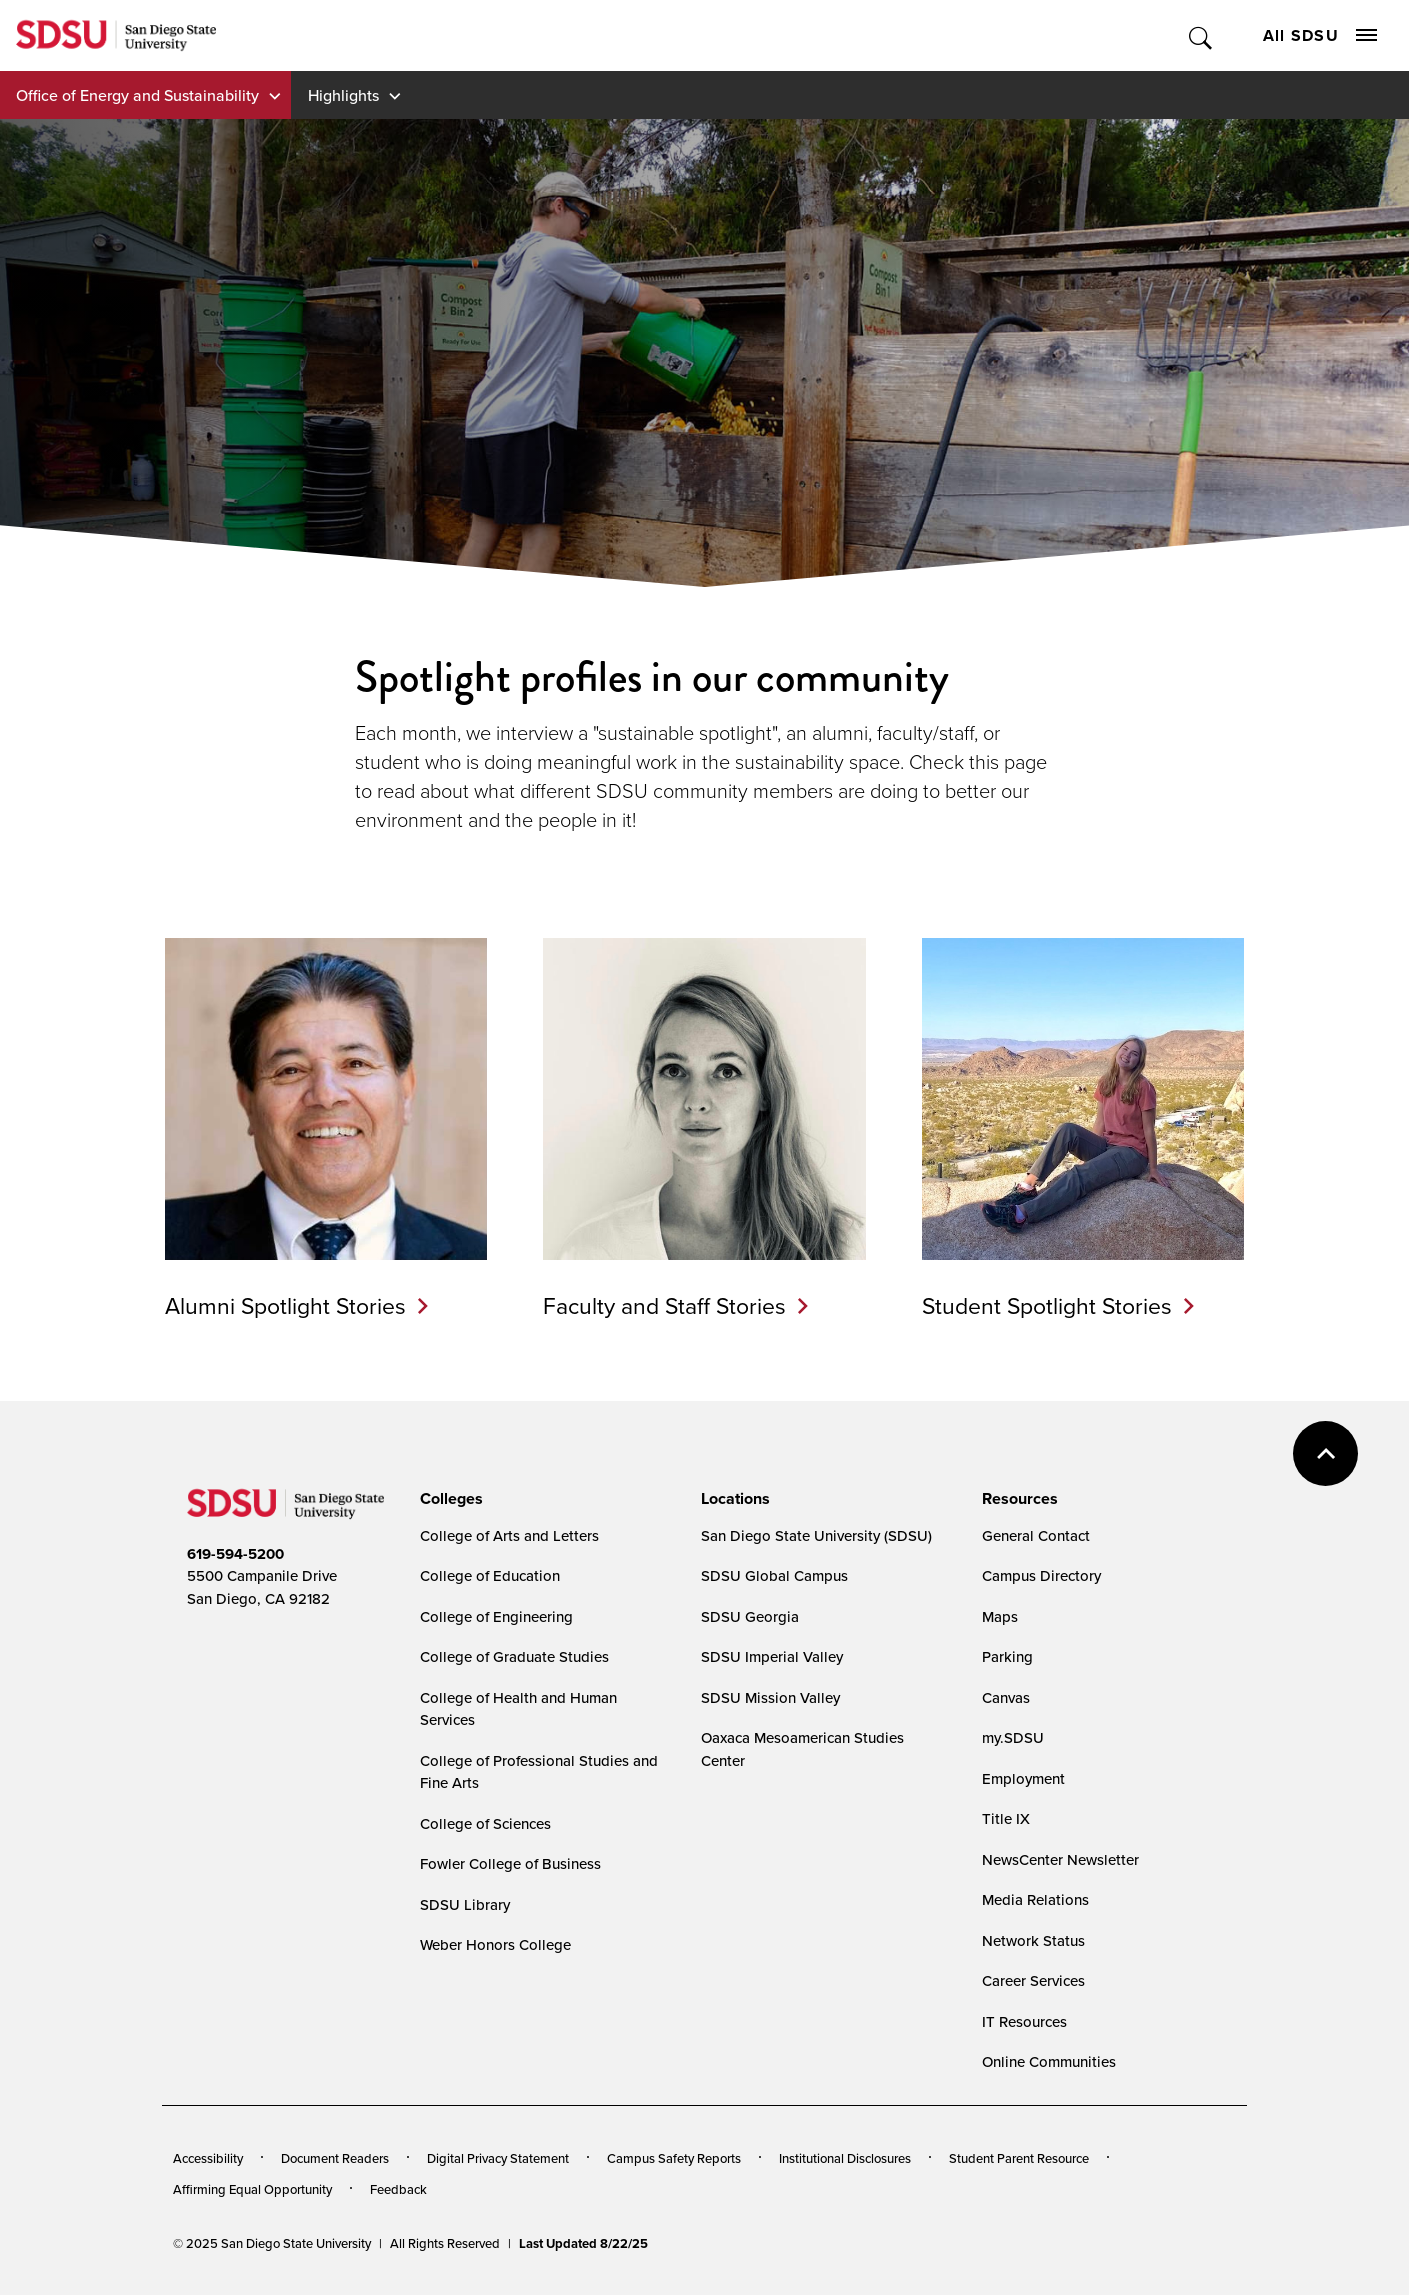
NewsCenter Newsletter (1060, 1859)
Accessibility (208, 2158)
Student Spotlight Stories (1047, 1305)
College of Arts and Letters (509, 1535)
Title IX (1006, 1818)
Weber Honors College (495, 1944)
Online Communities (1049, 2061)
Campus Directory (1041, 1575)
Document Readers (335, 2158)
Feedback (398, 2189)
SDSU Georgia (750, 1616)
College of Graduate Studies (514, 1656)
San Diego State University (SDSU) (816, 1535)
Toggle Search (1201, 35)
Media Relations (1035, 1899)
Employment (1023, 1778)
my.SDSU (1013, 1737)
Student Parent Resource (1019, 2158)
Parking (1007, 1656)
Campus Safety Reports (674, 2158)
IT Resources (1024, 2021)
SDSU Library (465, 1904)
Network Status (1033, 1940)
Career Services (1033, 1980)
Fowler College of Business (510, 1863)
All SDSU (1320, 35)
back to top (1325, 1453)
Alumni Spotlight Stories (285, 1305)
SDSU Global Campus (774, 1575)
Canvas (1006, 1697)
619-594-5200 (235, 1554)
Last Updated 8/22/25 (583, 2243)
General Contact (1036, 1535)
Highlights (343, 95)
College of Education (490, 1575)
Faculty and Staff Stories (664, 1305)
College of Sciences (485, 1823)
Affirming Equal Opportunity (252, 2189)
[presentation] (448, 1499)
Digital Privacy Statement (498, 2158)
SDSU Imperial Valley (772, 1656)
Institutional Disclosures (845, 2158)
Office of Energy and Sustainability (137, 95)
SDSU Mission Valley (770, 1697)
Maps (1000, 1616)
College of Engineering (496, 1616)
